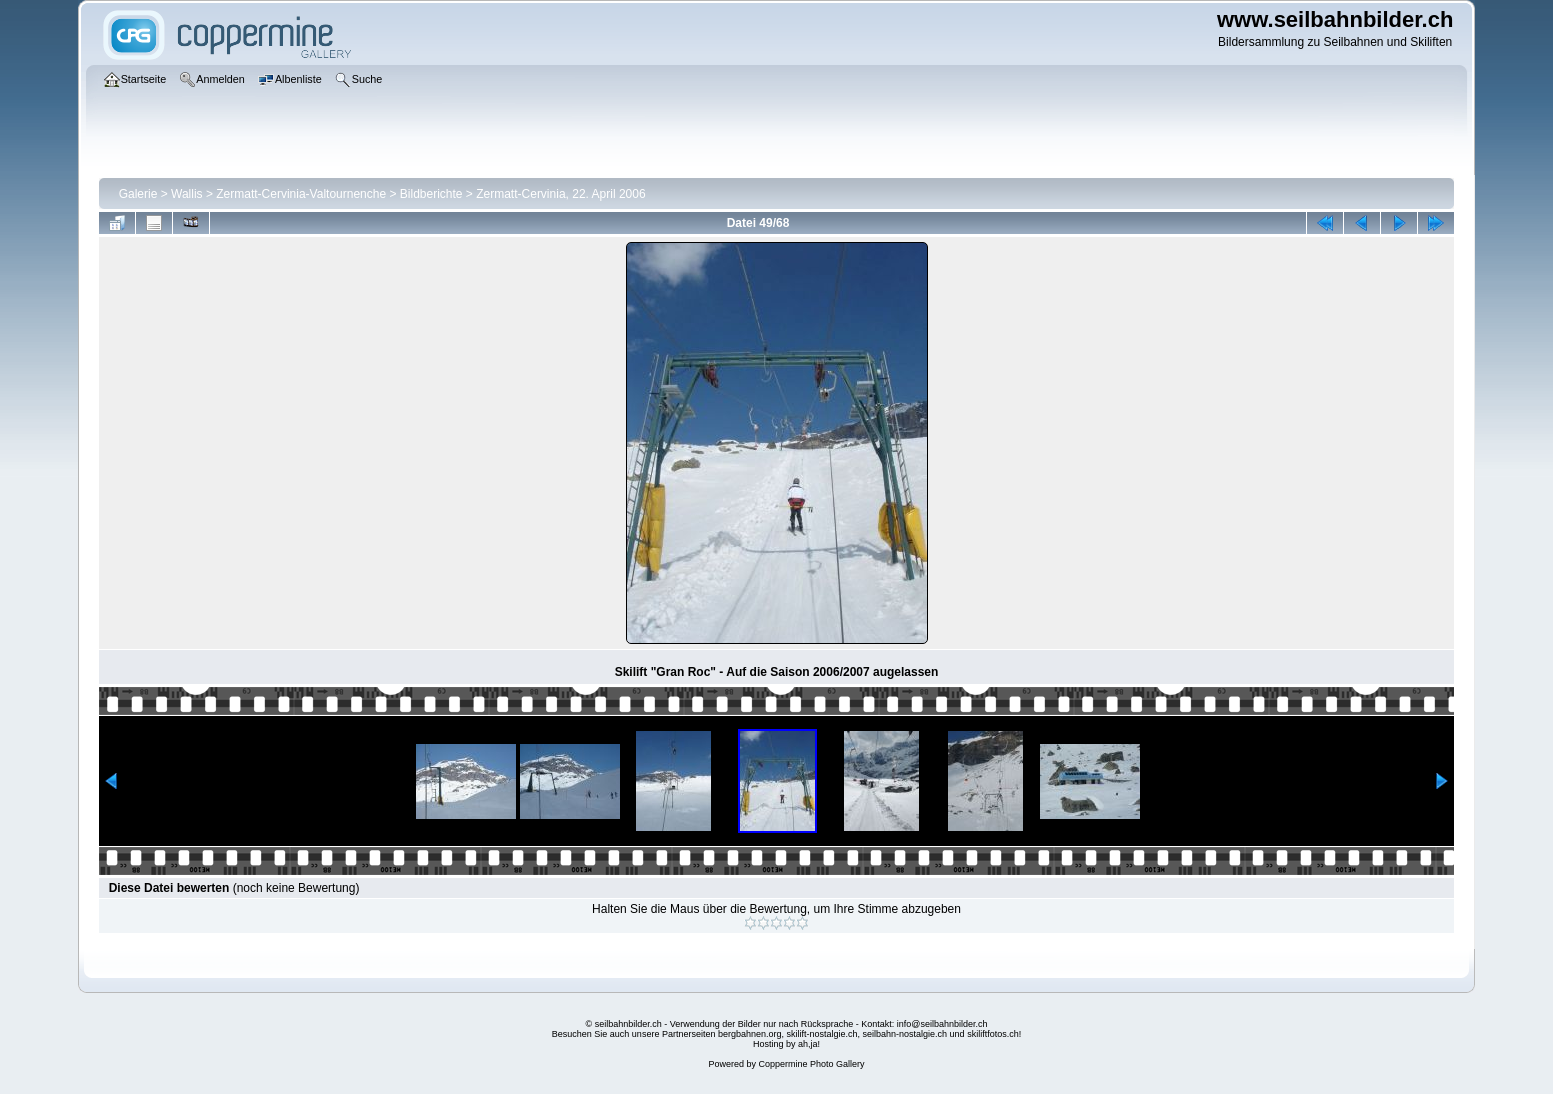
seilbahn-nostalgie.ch (905, 1034)
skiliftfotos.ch (993, 1034)
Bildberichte (431, 194)
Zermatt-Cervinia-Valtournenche (301, 194)
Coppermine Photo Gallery (811, 1064)
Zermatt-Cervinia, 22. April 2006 (560, 194)
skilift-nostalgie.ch (822, 1034)
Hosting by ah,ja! (786, 1044)
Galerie (138, 194)
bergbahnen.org (750, 1034)
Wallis (187, 194)
